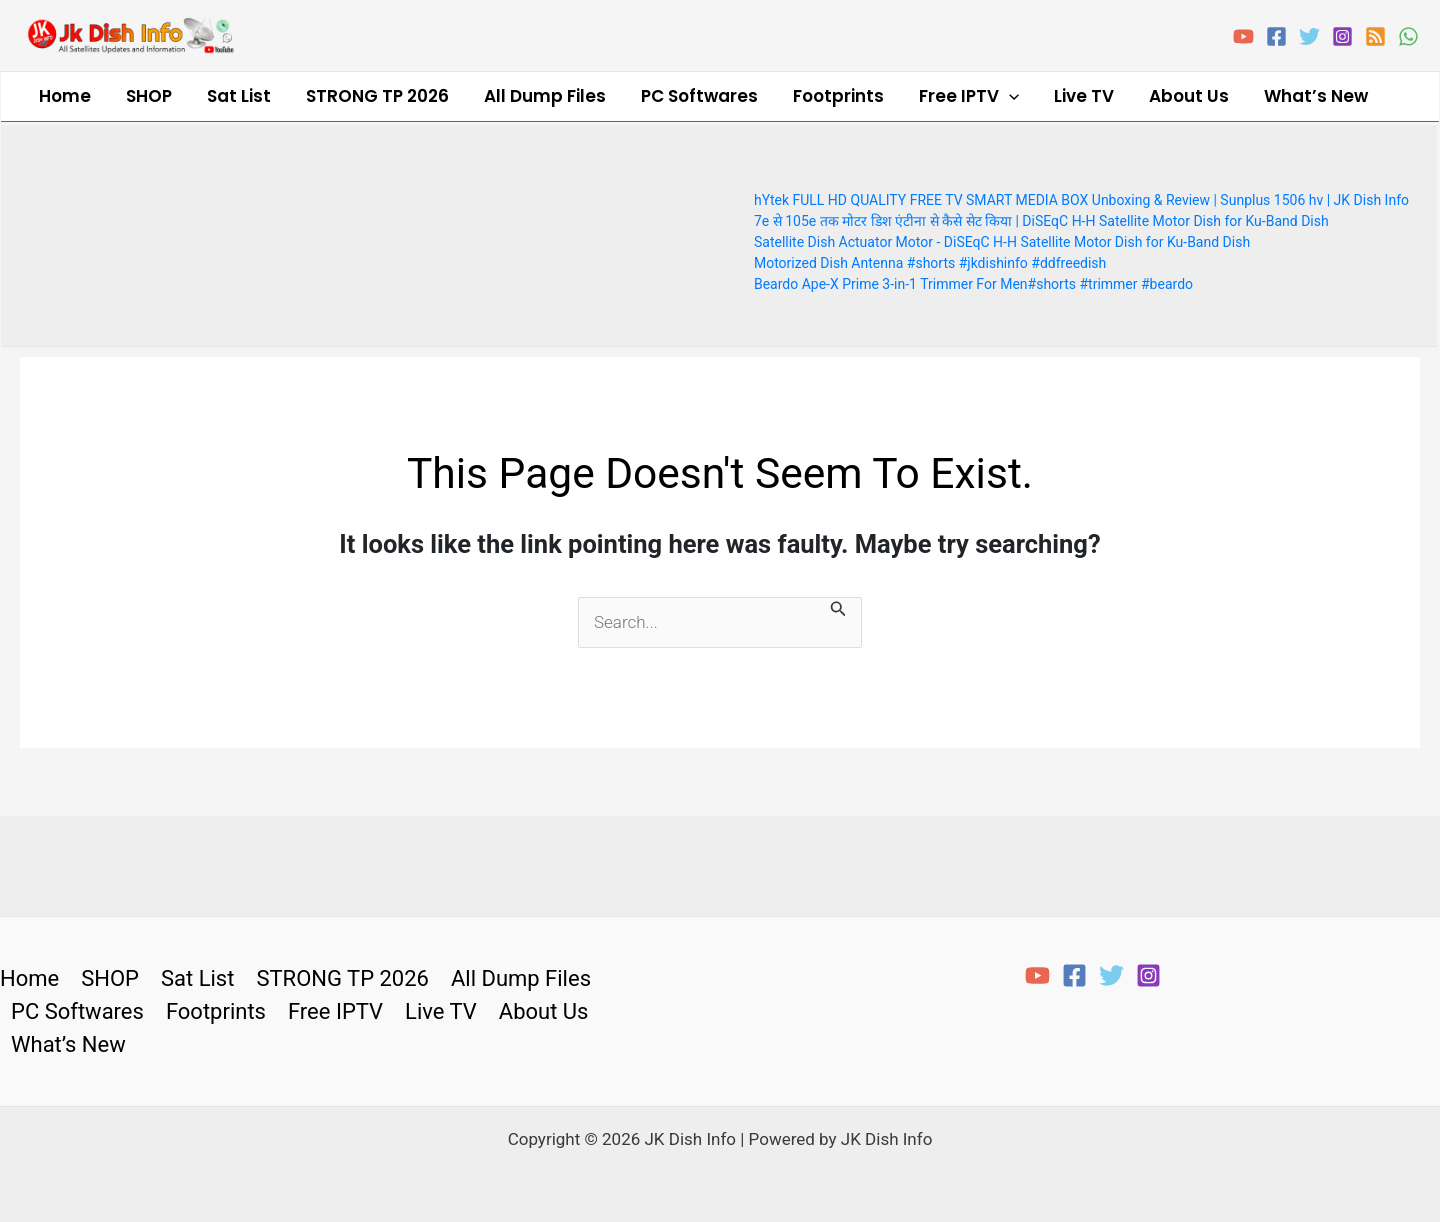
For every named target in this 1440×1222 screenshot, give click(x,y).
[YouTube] (1243, 36)
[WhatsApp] (1408, 36)
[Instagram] (1342, 36)
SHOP (126, 94)
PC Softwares (616, 94)
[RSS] (1375, 36)
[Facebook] (1276, 36)
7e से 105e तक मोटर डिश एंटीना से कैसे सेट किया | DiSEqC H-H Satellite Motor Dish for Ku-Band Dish (1041, 217)
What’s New (1158, 94)
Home (57, 94)
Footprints (740, 94)
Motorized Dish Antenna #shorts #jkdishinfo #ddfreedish (930, 259)
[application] (896, 95)
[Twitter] (1309, 36)
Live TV (956, 94)
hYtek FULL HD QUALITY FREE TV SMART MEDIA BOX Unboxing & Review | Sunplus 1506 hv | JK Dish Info (1081, 196)
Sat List (201, 94)
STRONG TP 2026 (324, 94)
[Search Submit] (838, 607)
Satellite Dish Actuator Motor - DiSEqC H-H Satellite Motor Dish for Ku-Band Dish (1002, 238)
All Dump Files (477, 94)
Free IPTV (856, 95)
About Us (1046, 94)
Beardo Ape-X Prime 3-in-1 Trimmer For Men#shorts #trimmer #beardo (973, 280)
